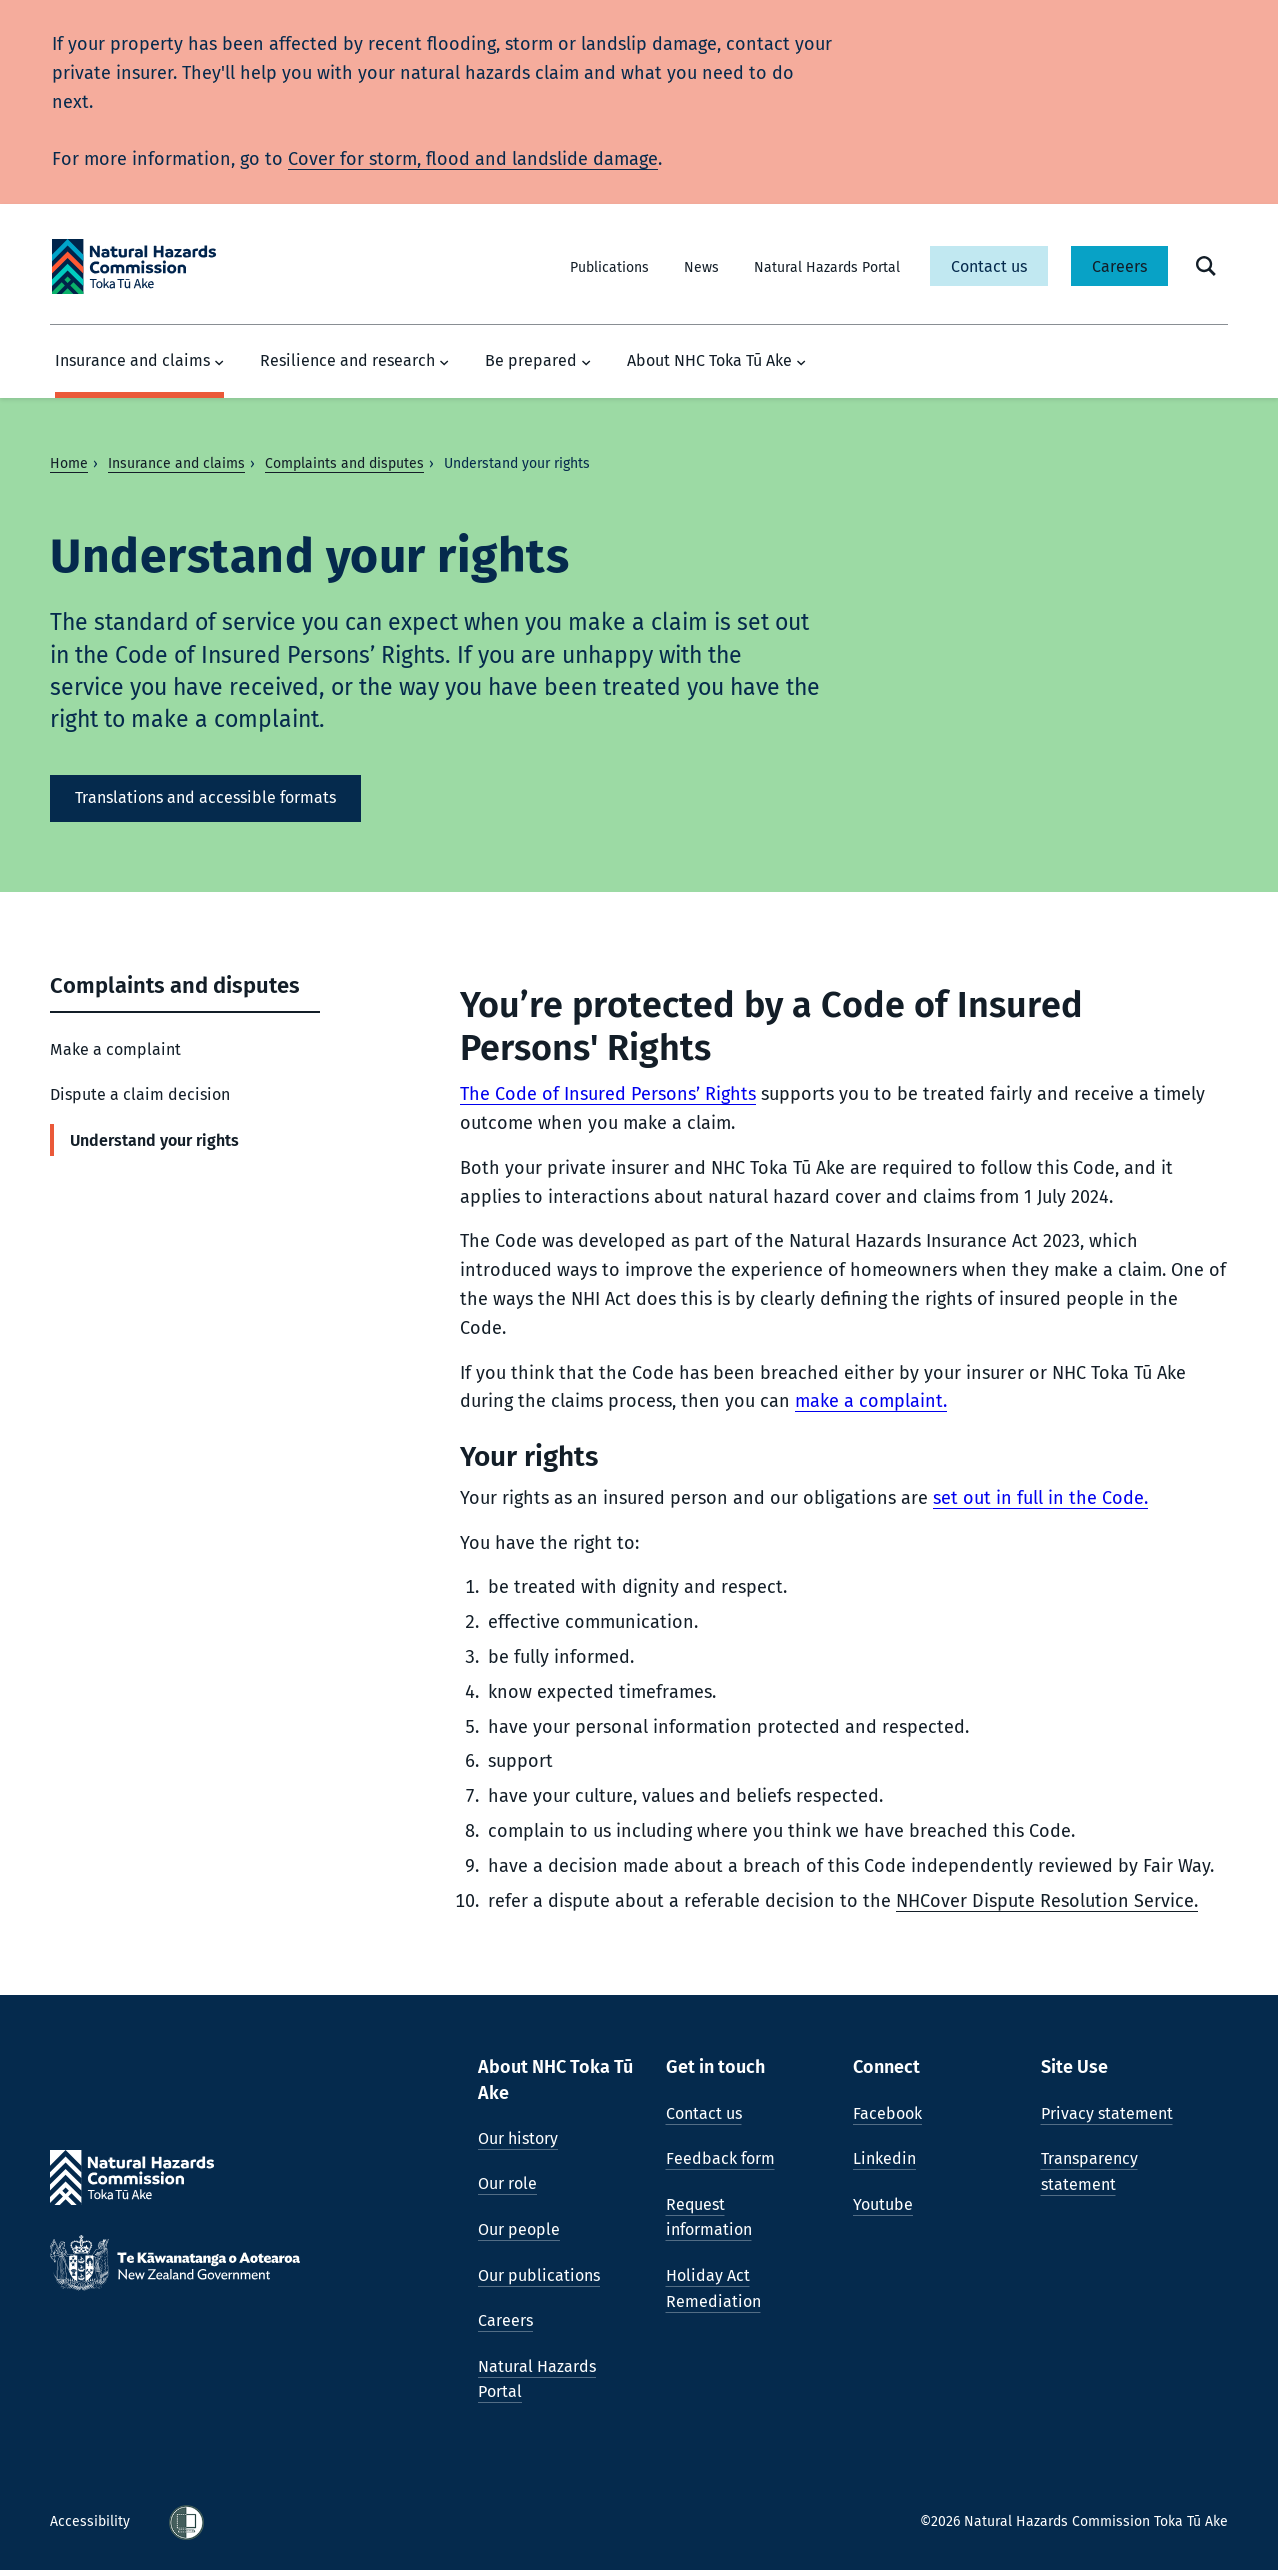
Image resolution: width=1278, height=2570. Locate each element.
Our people (519, 2229)
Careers (1119, 266)
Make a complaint (115, 1049)
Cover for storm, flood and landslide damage (473, 159)
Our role (507, 2183)
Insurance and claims (139, 361)
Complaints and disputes (344, 463)
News (701, 267)
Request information (709, 2217)
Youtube (883, 2204)
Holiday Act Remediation (713, 2288)
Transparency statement (1089, 2171)
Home (69, 463)
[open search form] (1206, 266)
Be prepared (538, 361)
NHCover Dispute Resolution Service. (1047, 1901)
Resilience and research (354, 361)
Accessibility (92, 2521)
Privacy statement (1107, 2113)
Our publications (539, 2275)
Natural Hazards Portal (827, 267)
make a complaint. (871, 1401)
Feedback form (720, 2158)
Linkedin (884, 2158)
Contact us (989, 266)
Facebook (887, 2113)
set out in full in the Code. (1040, 1498)
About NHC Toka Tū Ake (716, 361)
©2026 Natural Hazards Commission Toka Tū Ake (1074, 2521)
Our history (518, 2138)
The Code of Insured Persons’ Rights (608, 1094)
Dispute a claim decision (140, 1094)
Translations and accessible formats (205, 797)
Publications (609, 267)
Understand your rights (154, 1140)
